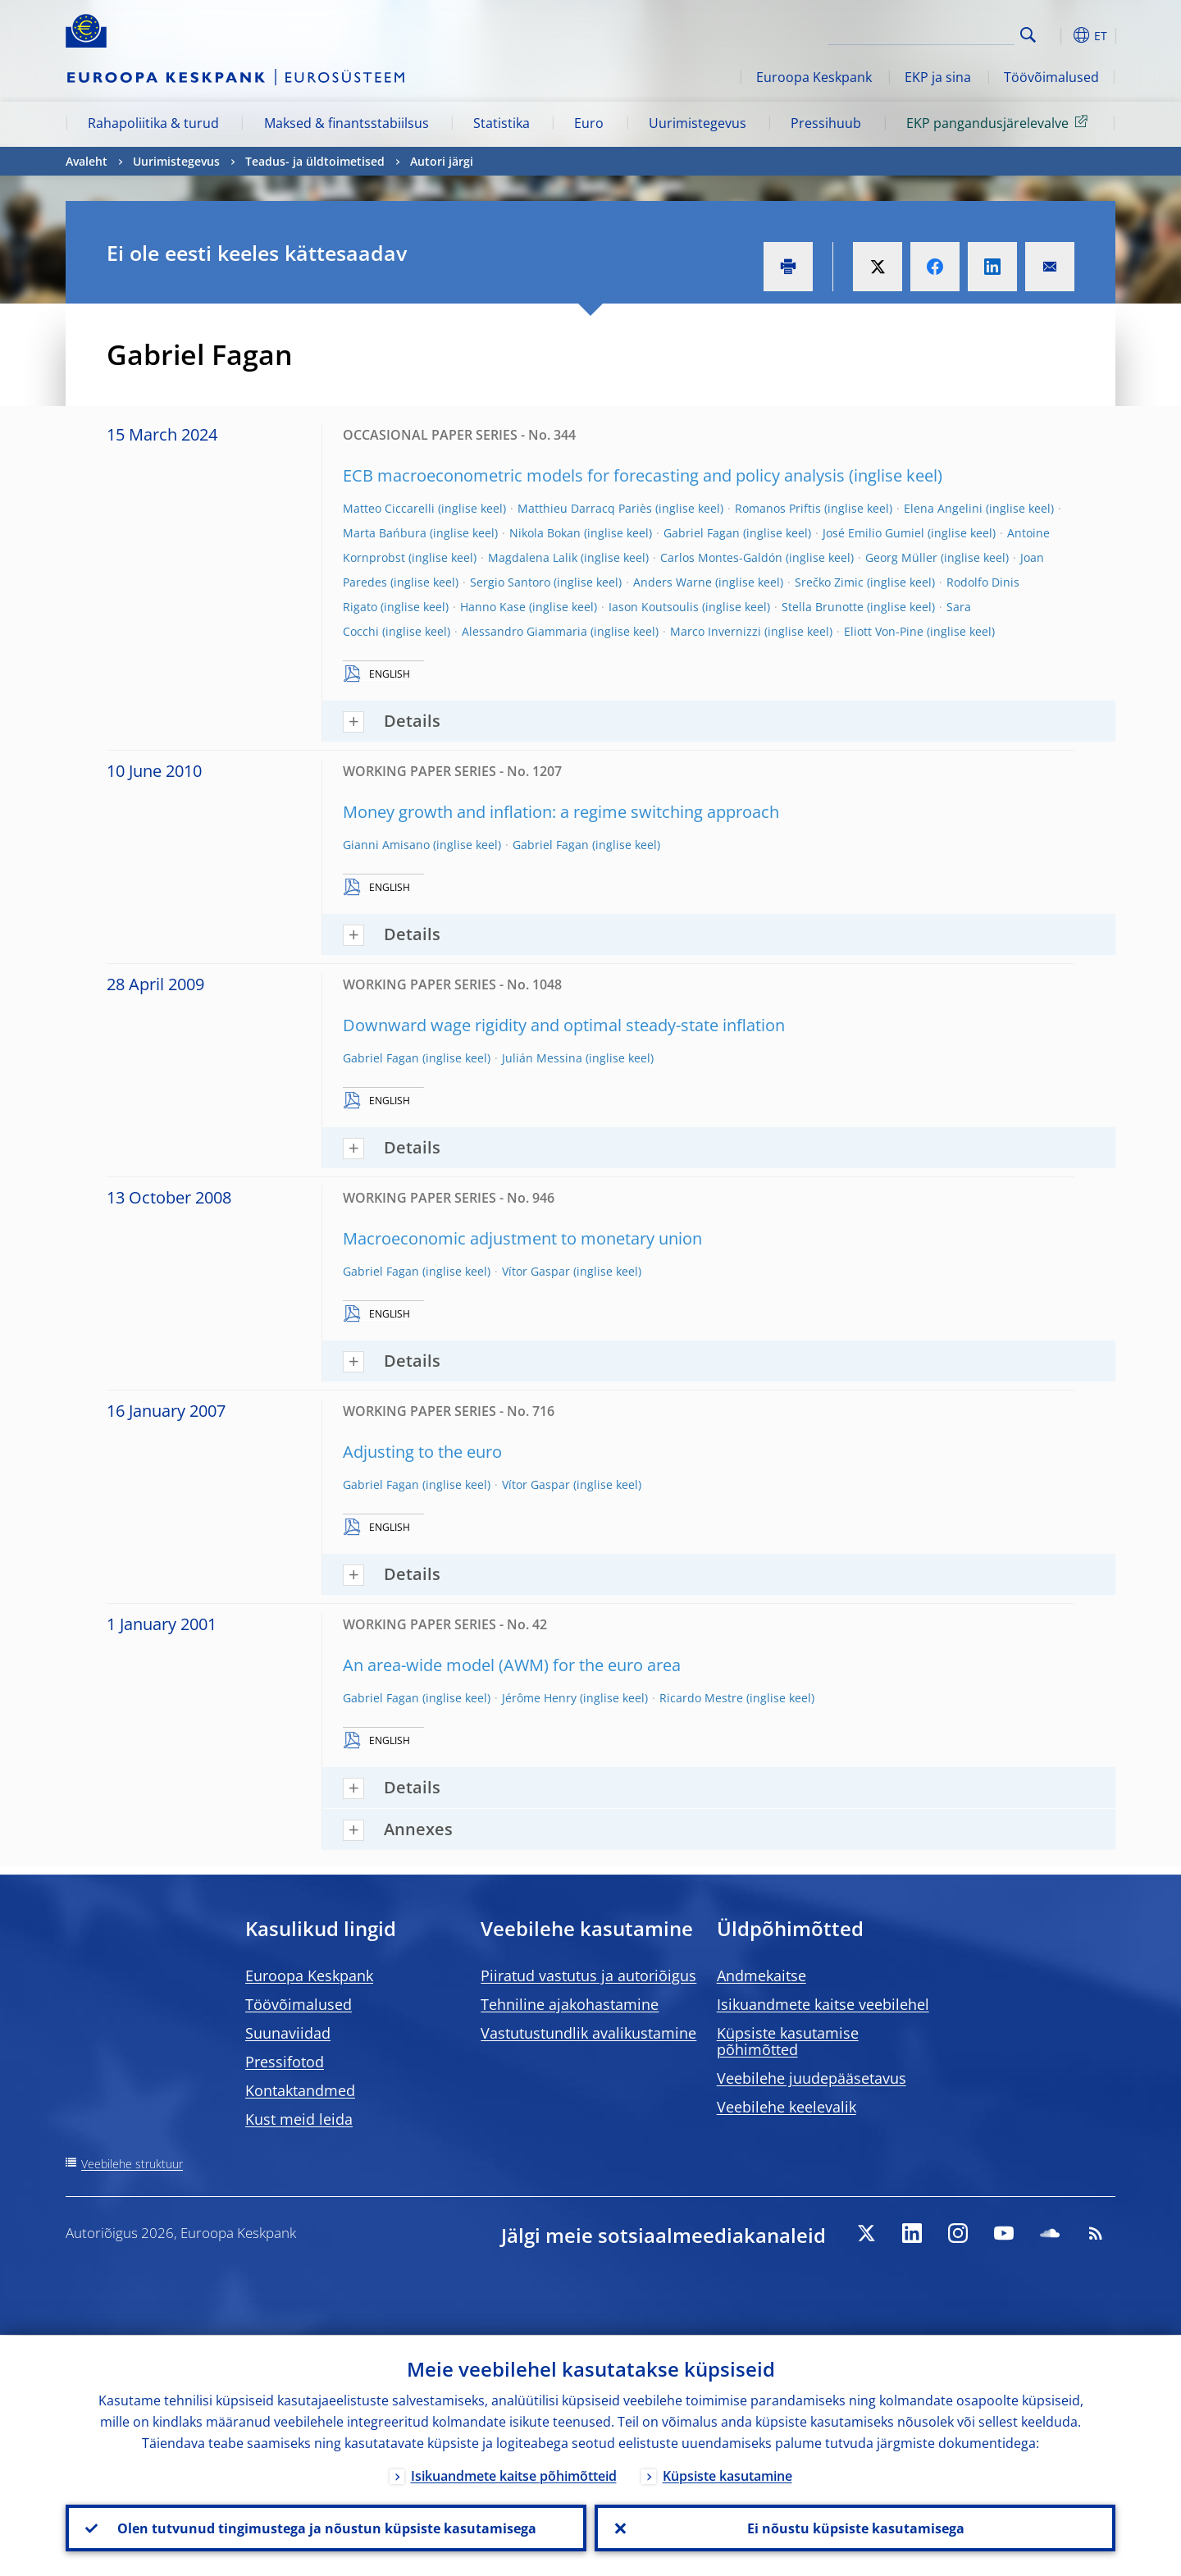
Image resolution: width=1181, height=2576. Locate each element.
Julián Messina (542, 1058)
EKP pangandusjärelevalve (999, 122)
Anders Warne (672, 582)
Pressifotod (284, 2061)
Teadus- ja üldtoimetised (315, 161)
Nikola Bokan (545, 533)
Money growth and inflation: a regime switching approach (561, 812)
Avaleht (86, 161)
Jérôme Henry (539, 1698)
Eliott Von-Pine (883, 631)
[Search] (932, 33)
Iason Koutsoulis (654, 606)
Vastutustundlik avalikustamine (588, 2033)
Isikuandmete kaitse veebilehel (823, 2004)
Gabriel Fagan (701, 533)
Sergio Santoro (510, 582)
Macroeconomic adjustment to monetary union (522, 1238)
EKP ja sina (938, 77)
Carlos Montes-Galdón (721, 557)
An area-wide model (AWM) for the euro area (512, 1665)
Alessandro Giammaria (524, 631)
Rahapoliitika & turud (153, 123)
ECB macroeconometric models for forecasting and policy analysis (594, 475)
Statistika (501, 123)
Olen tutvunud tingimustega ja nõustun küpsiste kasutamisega (326, 2528)
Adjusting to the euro (422, 1452)
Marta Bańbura (384, 533)
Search (1028, 35)
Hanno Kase (493, 606)
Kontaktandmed (300, 2090)
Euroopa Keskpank (814, 77)
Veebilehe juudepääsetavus (811, 2078)
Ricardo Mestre (701, 1698)
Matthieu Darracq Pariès (585, 508)
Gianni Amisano (386, 844)
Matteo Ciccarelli (389, 508)
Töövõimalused (1051, 77)
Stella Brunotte (823, 606)
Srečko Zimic (829, 582)
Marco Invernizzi (715, 631)
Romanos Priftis (778, 508)
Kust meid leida (299, 2119)
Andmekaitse (761, 1975)
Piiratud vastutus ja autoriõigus (588, 1975)
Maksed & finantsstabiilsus (346, 123)
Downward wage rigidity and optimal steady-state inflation (564, 1025)
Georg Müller (901, 557)
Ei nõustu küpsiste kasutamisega (855, 2528)
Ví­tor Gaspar (536, 1271)
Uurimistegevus (697, 123)
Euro (589, 123)
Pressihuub (826, 123)
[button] (1058, 35)
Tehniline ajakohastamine (570, 2004)
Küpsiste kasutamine (727, 2475)
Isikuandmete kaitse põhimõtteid (514, 2475)
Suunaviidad (288, 2033)
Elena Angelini (943, 508)
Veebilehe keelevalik (786, 2107)
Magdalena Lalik (532, 557)
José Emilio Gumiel (873, 533)
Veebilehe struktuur (132, 2164)
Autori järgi (441, 161)
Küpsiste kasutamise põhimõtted (788, 2041)
